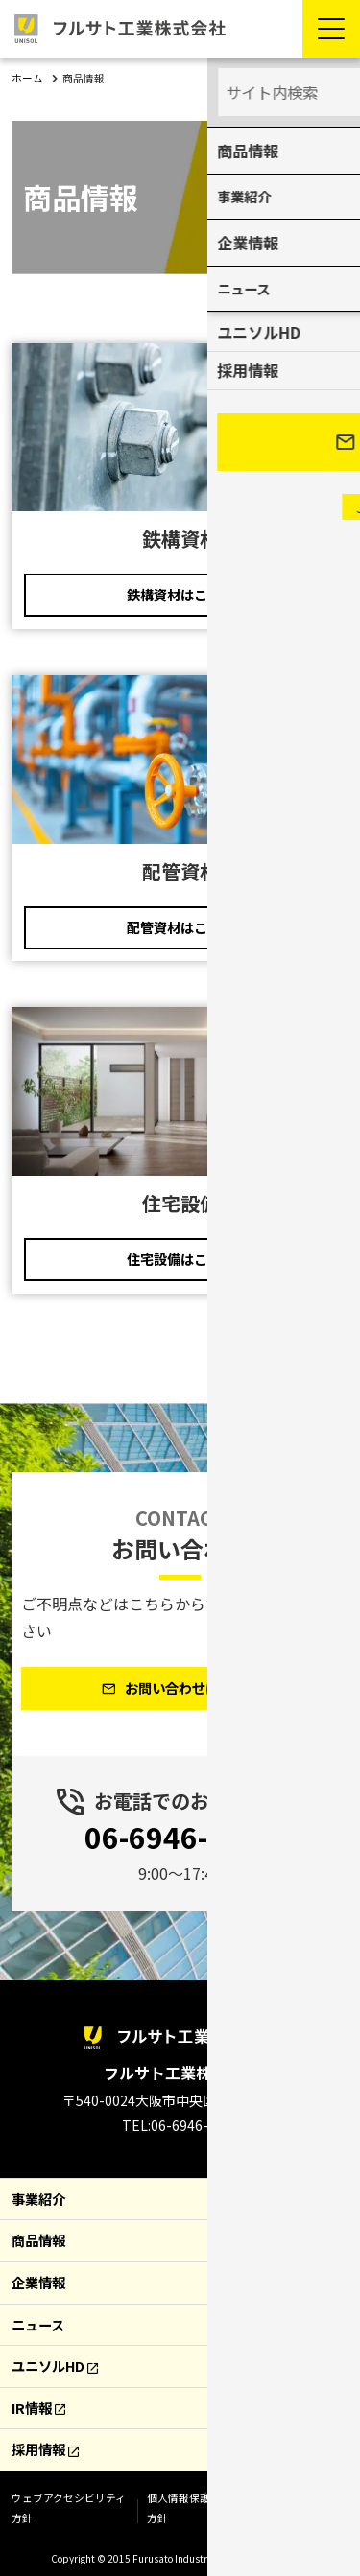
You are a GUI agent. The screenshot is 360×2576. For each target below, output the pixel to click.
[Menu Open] (331, 29)
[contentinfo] (180, 2270)
